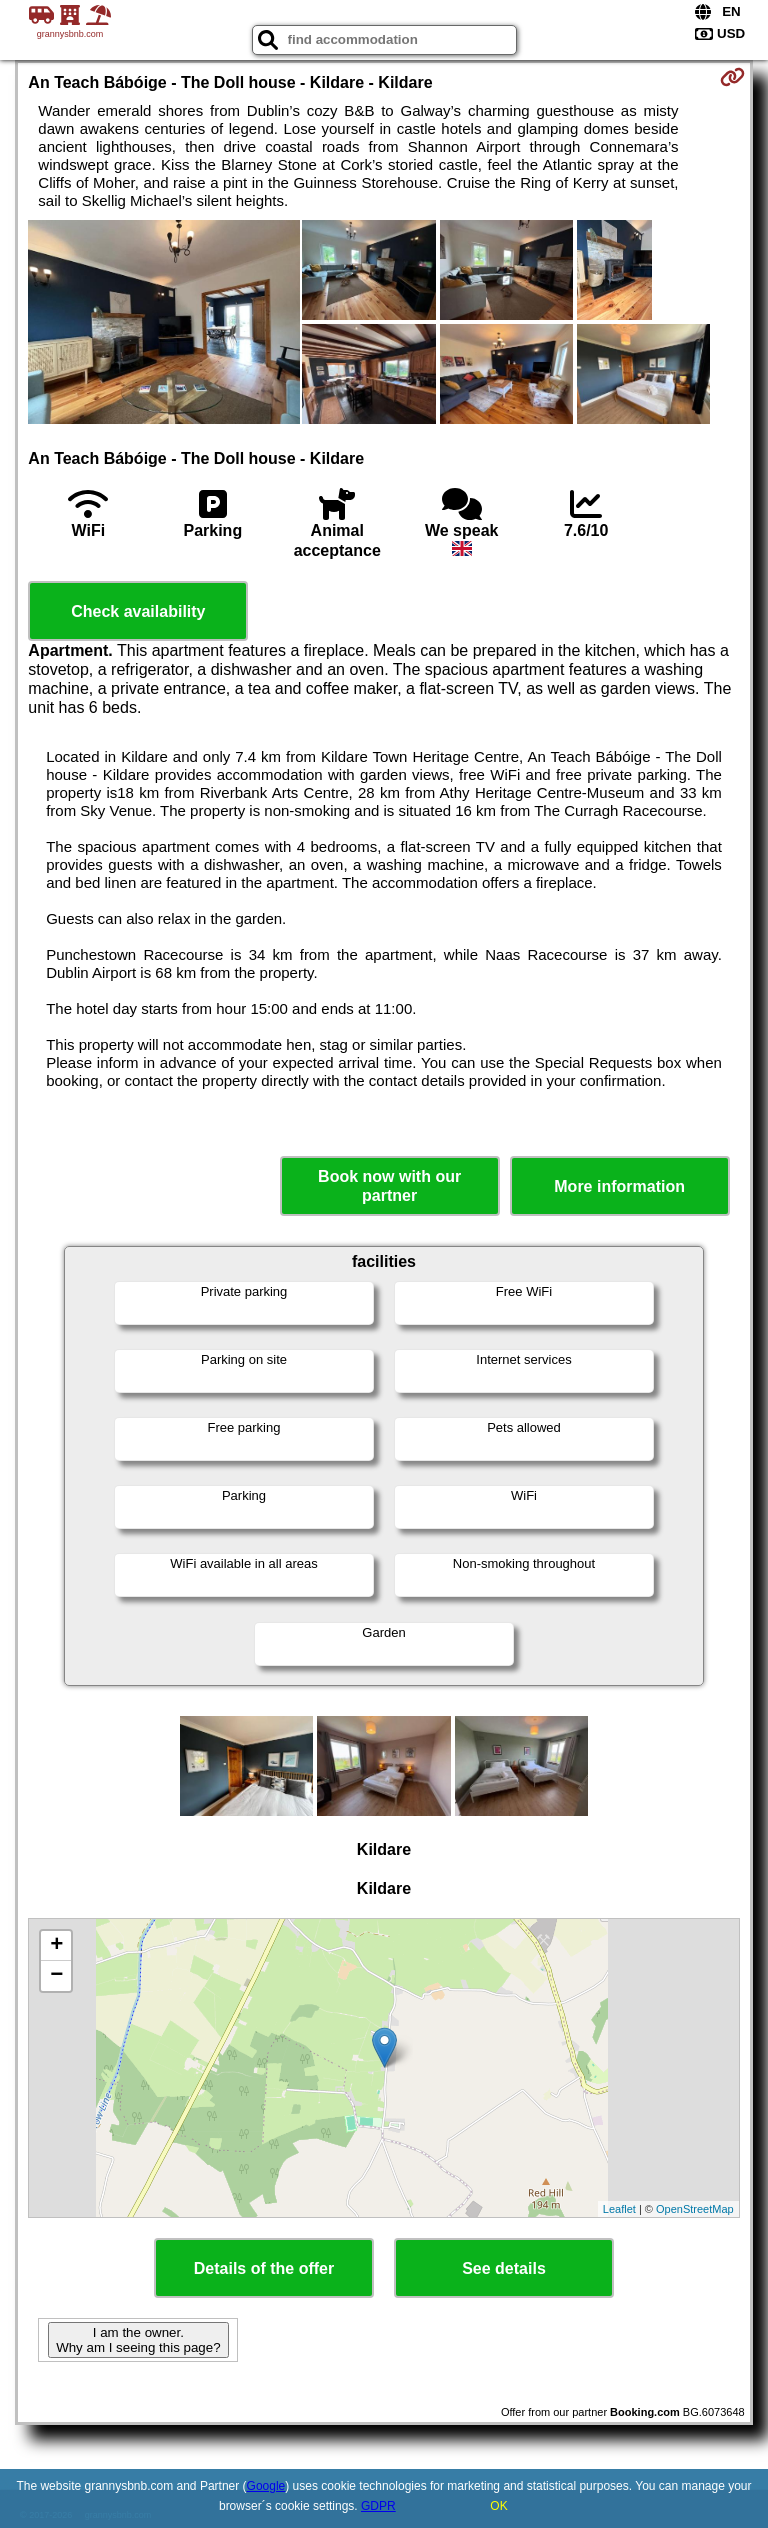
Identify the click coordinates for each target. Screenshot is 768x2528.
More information (619, 1186)
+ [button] (56, 1946)
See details (504, 2268)
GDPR (378, 2506)
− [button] (56, 1976)
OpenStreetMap (695, 2209)
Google (266, 2486)
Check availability (138, 611)
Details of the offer (264, 2268)
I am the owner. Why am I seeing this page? (138, 2340)
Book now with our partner (389, 1186)
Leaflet (619, 2209)
